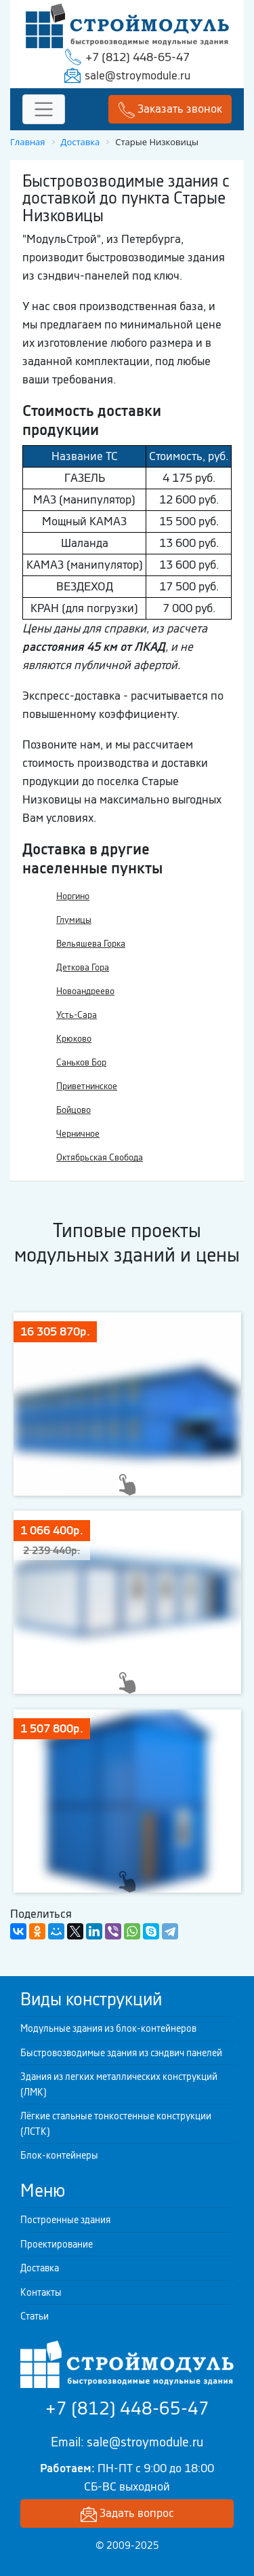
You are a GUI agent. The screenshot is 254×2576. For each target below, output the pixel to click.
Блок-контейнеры (59, 2155)
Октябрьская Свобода (99, 1157)
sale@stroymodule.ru (137, 75)
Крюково (73, 1038)
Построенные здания (65, 2220)
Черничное (78, 1133)
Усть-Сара (76, 1015)
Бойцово (73, 1110)
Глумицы (73, 920)
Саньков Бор (81, 1062)
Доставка (39, 2268)
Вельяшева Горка (90, 943)
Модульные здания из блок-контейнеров (108, 2028)
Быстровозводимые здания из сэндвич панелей (121, 2053)
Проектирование (56, 2244)
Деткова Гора (82, 967)
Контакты (41, 2292)
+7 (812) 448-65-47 (137, 57)
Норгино (72, 896)
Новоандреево (85, 991)
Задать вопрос (127, 2513)
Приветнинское (86, 1086)
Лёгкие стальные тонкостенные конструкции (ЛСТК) (115, 2124)
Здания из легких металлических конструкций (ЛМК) (118, 2084)
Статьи (34, 2316)
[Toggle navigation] (43, 109)
